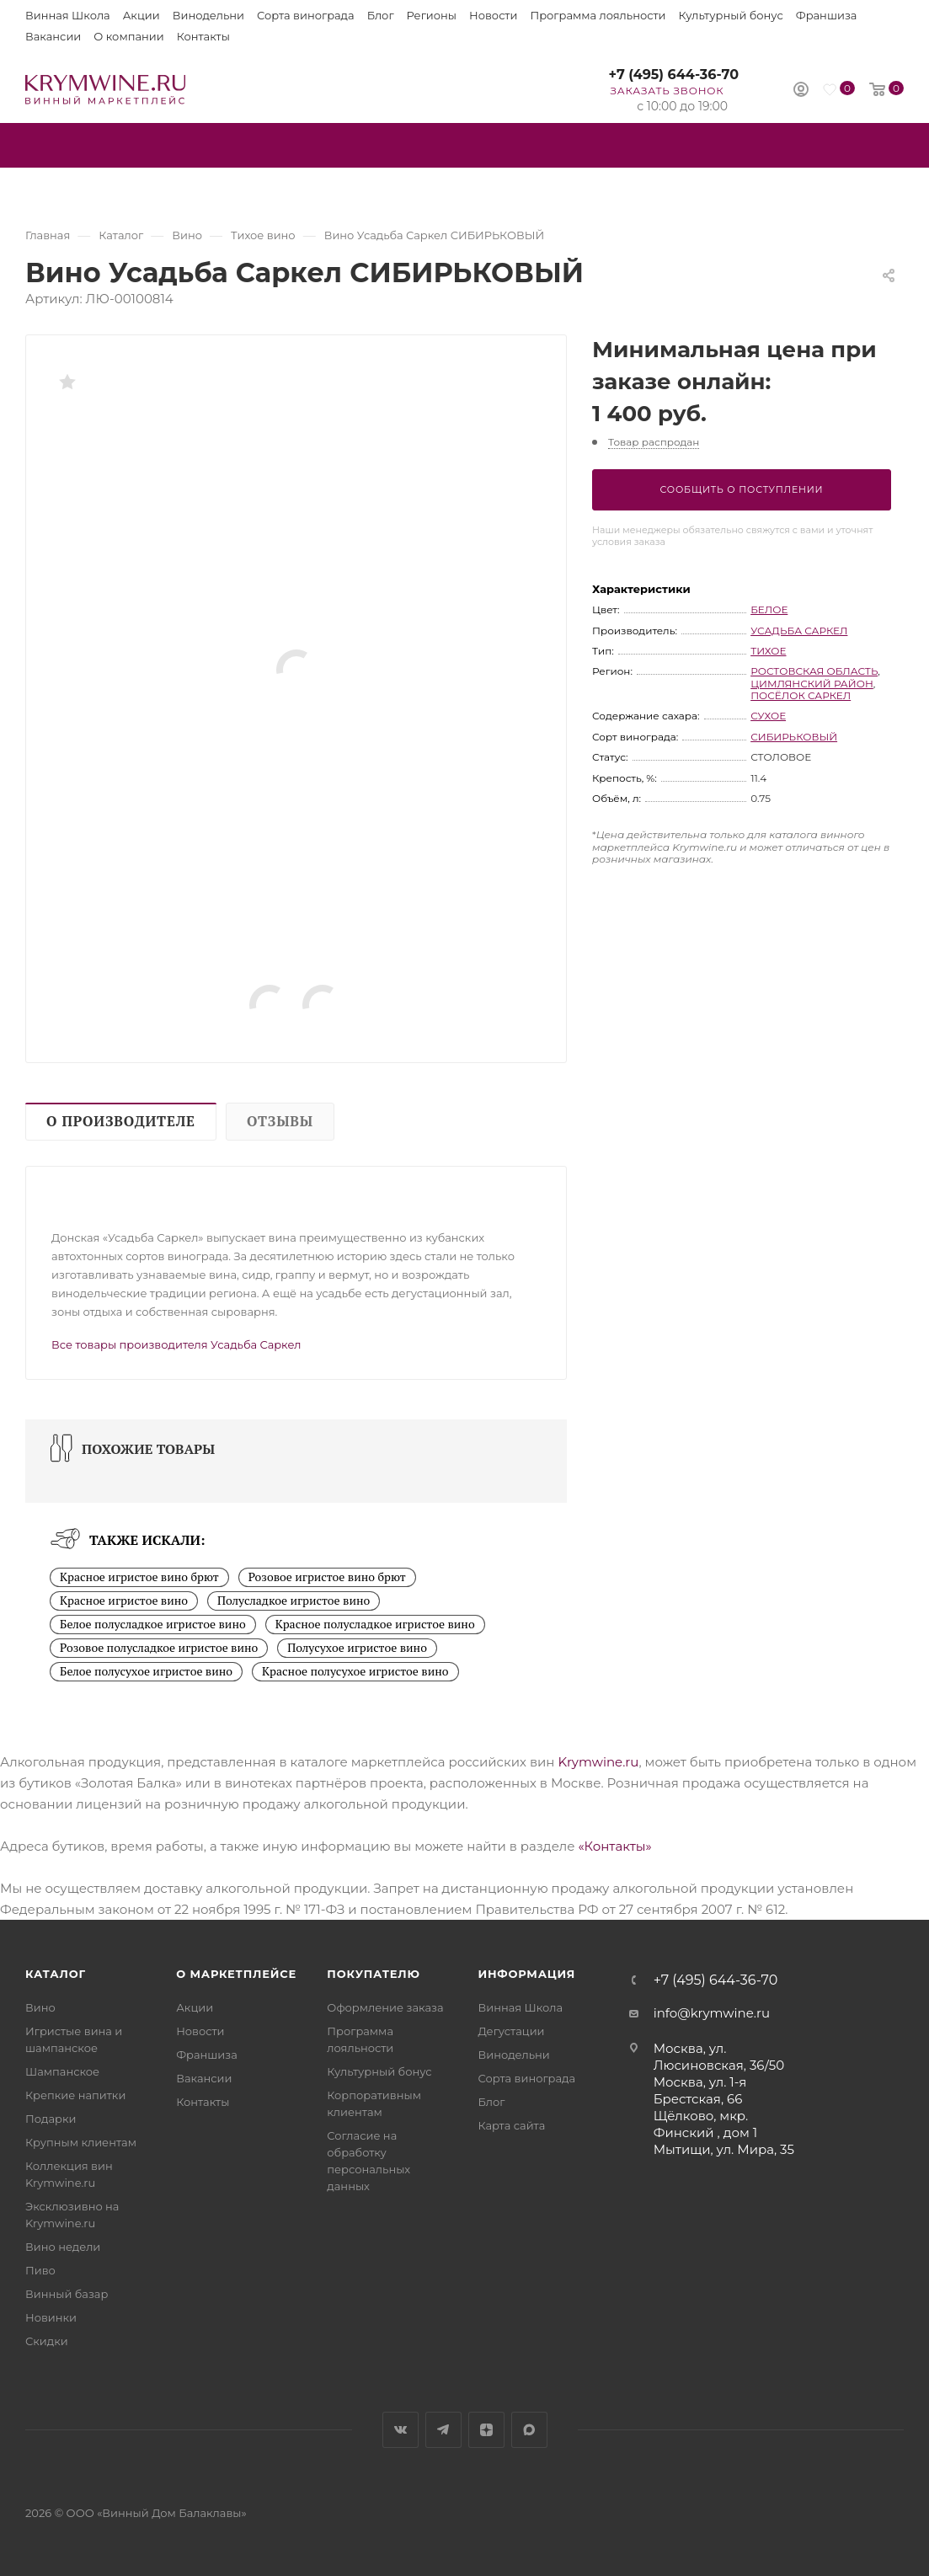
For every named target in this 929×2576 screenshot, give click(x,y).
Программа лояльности (597, 15)
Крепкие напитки (75, 2095)
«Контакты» (614, 1846)
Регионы (431, 15)
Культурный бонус (731, 15)
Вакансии (53, 36)
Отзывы (280, 1121)
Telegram (443, 2430)
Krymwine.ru (598, 1762)
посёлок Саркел (800, 695)
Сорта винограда (306, 15)
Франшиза (826, 15)
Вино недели (62, 2246)
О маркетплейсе (236, 1973)
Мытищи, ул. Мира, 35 (724, 2149)
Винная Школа (67, 15)
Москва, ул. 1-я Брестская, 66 (700, 2090)
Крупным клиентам (80, 2142)
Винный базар (66, 2294)
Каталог (55, 1973)
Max (529, 2430)
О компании (128, 36)
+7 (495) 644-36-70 (673, 75)
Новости (493, 15)
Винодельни (208, 15)
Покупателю (373, 1973)
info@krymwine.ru (712, 2013)
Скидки (46, 2341)
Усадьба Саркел (798, 630)
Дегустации (511, 2031)
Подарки (50, 2118)
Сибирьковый (793, 736)
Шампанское (62, 2071)
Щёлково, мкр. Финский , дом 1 (706, 2124)
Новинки (51, 2317)
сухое (768, 715)
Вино (40, 2007)
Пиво (40, 2270)
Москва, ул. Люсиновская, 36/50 (719, 2056)
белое (769, 609)
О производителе (120, 1121)
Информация (526, 1973)
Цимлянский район (811, 683)
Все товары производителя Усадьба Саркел (176, 1344)
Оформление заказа (385, 2007)
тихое (768, 650)
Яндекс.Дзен (486, 2430)
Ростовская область (814, 671)
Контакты (203, 36)
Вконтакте (400, 2430)
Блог (380, 15)
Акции (141, 15)
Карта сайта (511, 2125)
